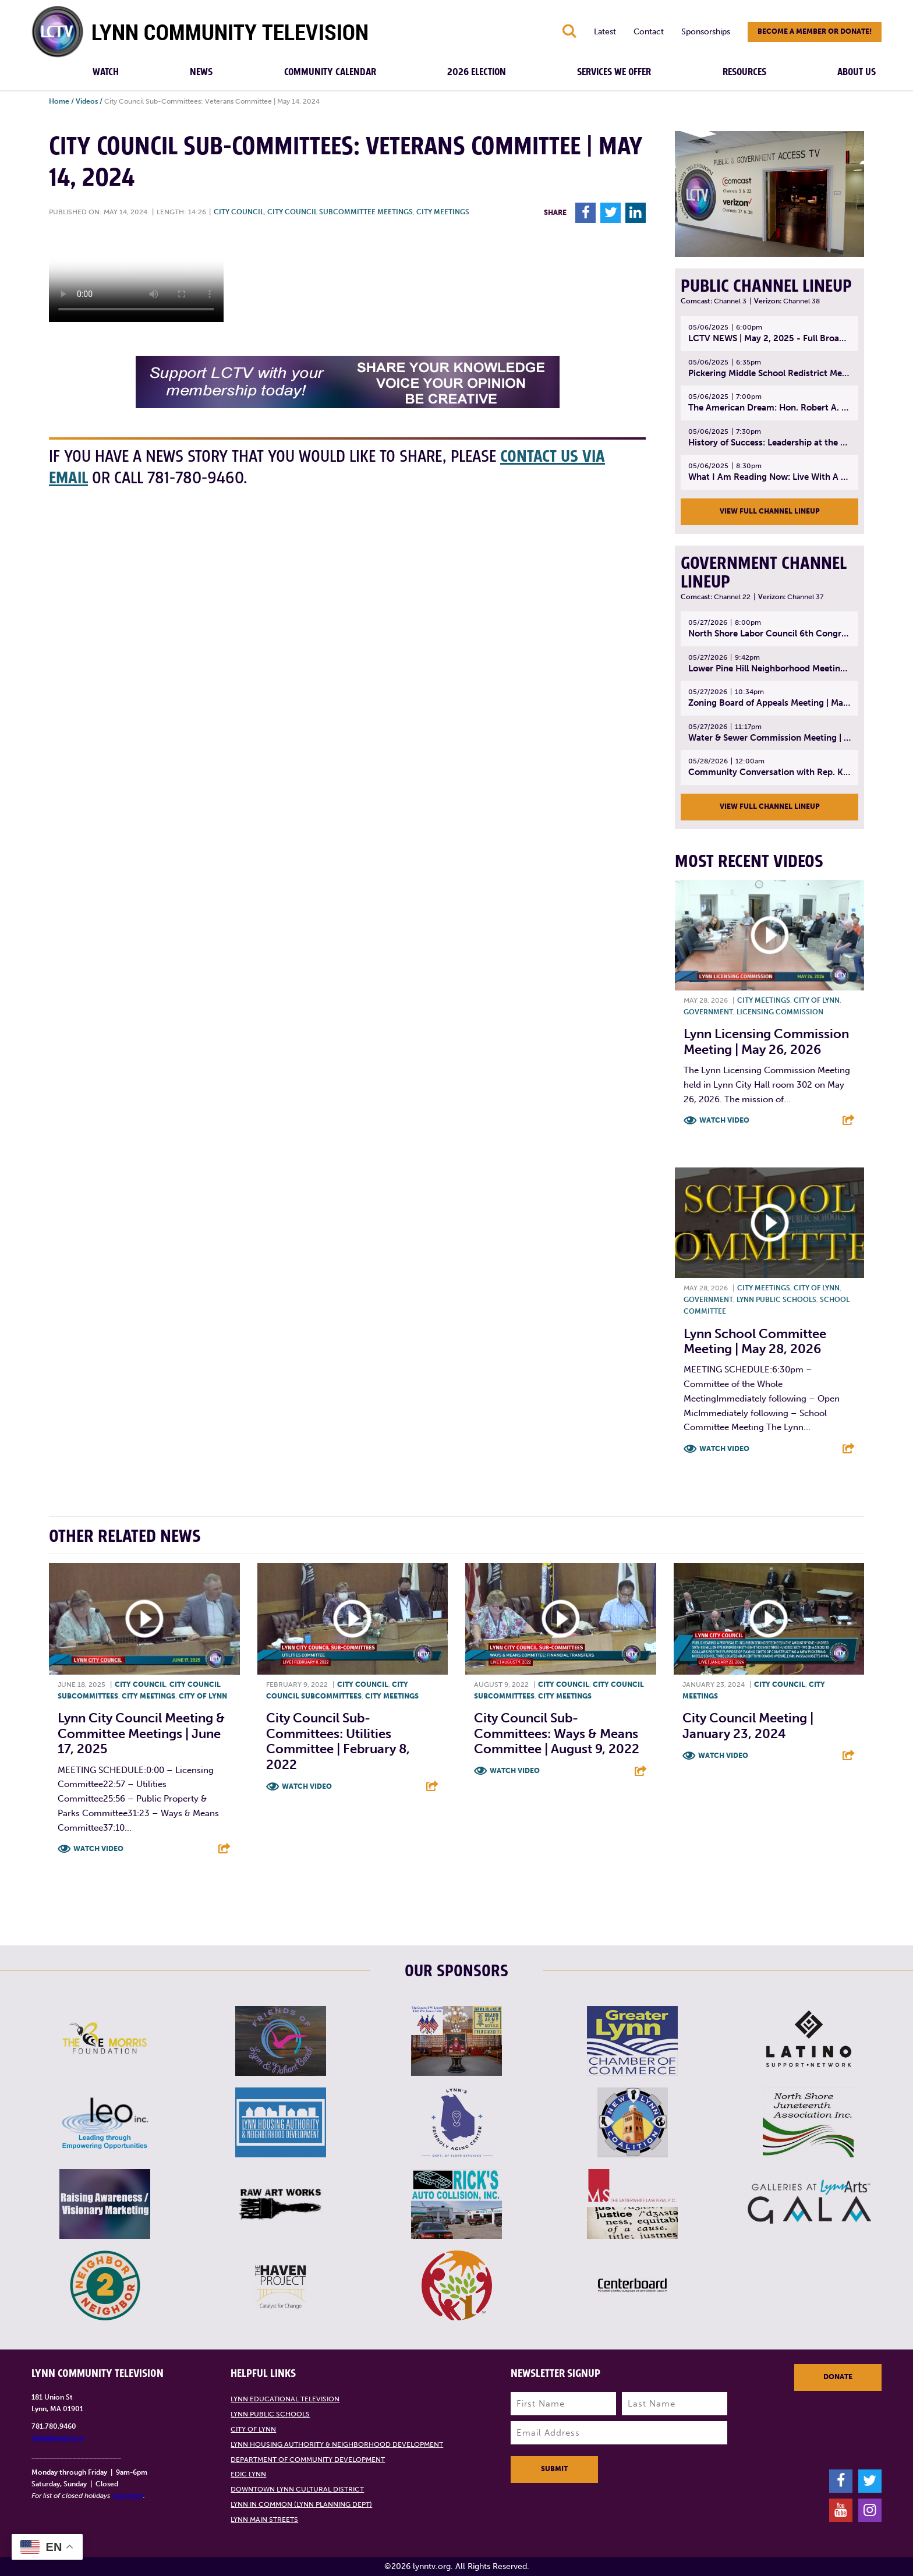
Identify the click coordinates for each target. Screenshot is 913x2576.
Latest (605, 32)
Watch (106, 72)
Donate (837, 2377)
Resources (744, 72)
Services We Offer (614, 72)
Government (708, 1012)
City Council (239, 212)
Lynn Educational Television (285, 2399)
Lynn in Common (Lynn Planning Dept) (301, 2504)
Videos (87, 101)
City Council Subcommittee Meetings (340, 212)
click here (127, 2496)
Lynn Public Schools (776, 1300)
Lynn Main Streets (264, 2519)
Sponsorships (705, 32)
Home (59, 101)
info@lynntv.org (57, 2438)
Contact (649, 32)
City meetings (442, 212)
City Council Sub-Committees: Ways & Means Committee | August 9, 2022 (556, 1733)
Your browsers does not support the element (136, 278)
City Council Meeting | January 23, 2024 (747, 1725)
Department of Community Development (308, 2459)
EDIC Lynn (248, 2474)
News (201, 72)
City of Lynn (817, 1000)
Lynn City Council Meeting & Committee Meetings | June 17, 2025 (141, 1733)
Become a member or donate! (815, 31)
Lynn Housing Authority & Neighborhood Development (337, 2444)
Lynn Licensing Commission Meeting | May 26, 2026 (766, 1041)
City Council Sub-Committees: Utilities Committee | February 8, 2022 (338, 1741)
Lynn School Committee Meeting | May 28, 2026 (755, 1341)
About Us (856, 72)
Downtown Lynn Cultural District (297, 2489)
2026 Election (476, 72)
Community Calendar (330, 72)
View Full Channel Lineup (770, 511)
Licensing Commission (780, 1012)
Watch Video (724, 1120)
